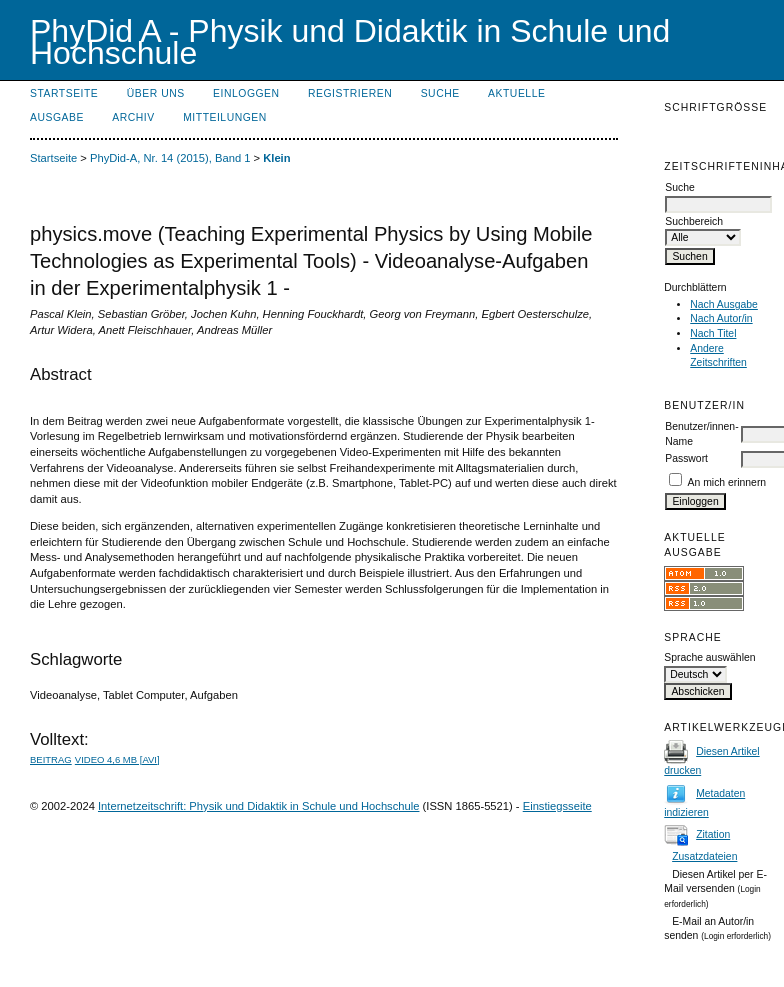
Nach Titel (713, 333)
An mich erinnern (727, 482)
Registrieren (350, 93)
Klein (276, 158)
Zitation (713, 834)
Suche (440, 93)
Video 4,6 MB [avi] (117, 759)
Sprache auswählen (709, 657)
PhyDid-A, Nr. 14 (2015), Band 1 (170, 158)
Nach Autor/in (721, 318)
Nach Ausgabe (724, 304)
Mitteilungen (225, 117)
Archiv (133, 117)
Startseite (64, 93)
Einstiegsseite (557, 806)
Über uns (156, 93)
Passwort (686, 458)
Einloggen (246, 93)
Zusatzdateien (704, 856)
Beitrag (51, 759)
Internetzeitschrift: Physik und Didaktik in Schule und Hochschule (259, 806)
